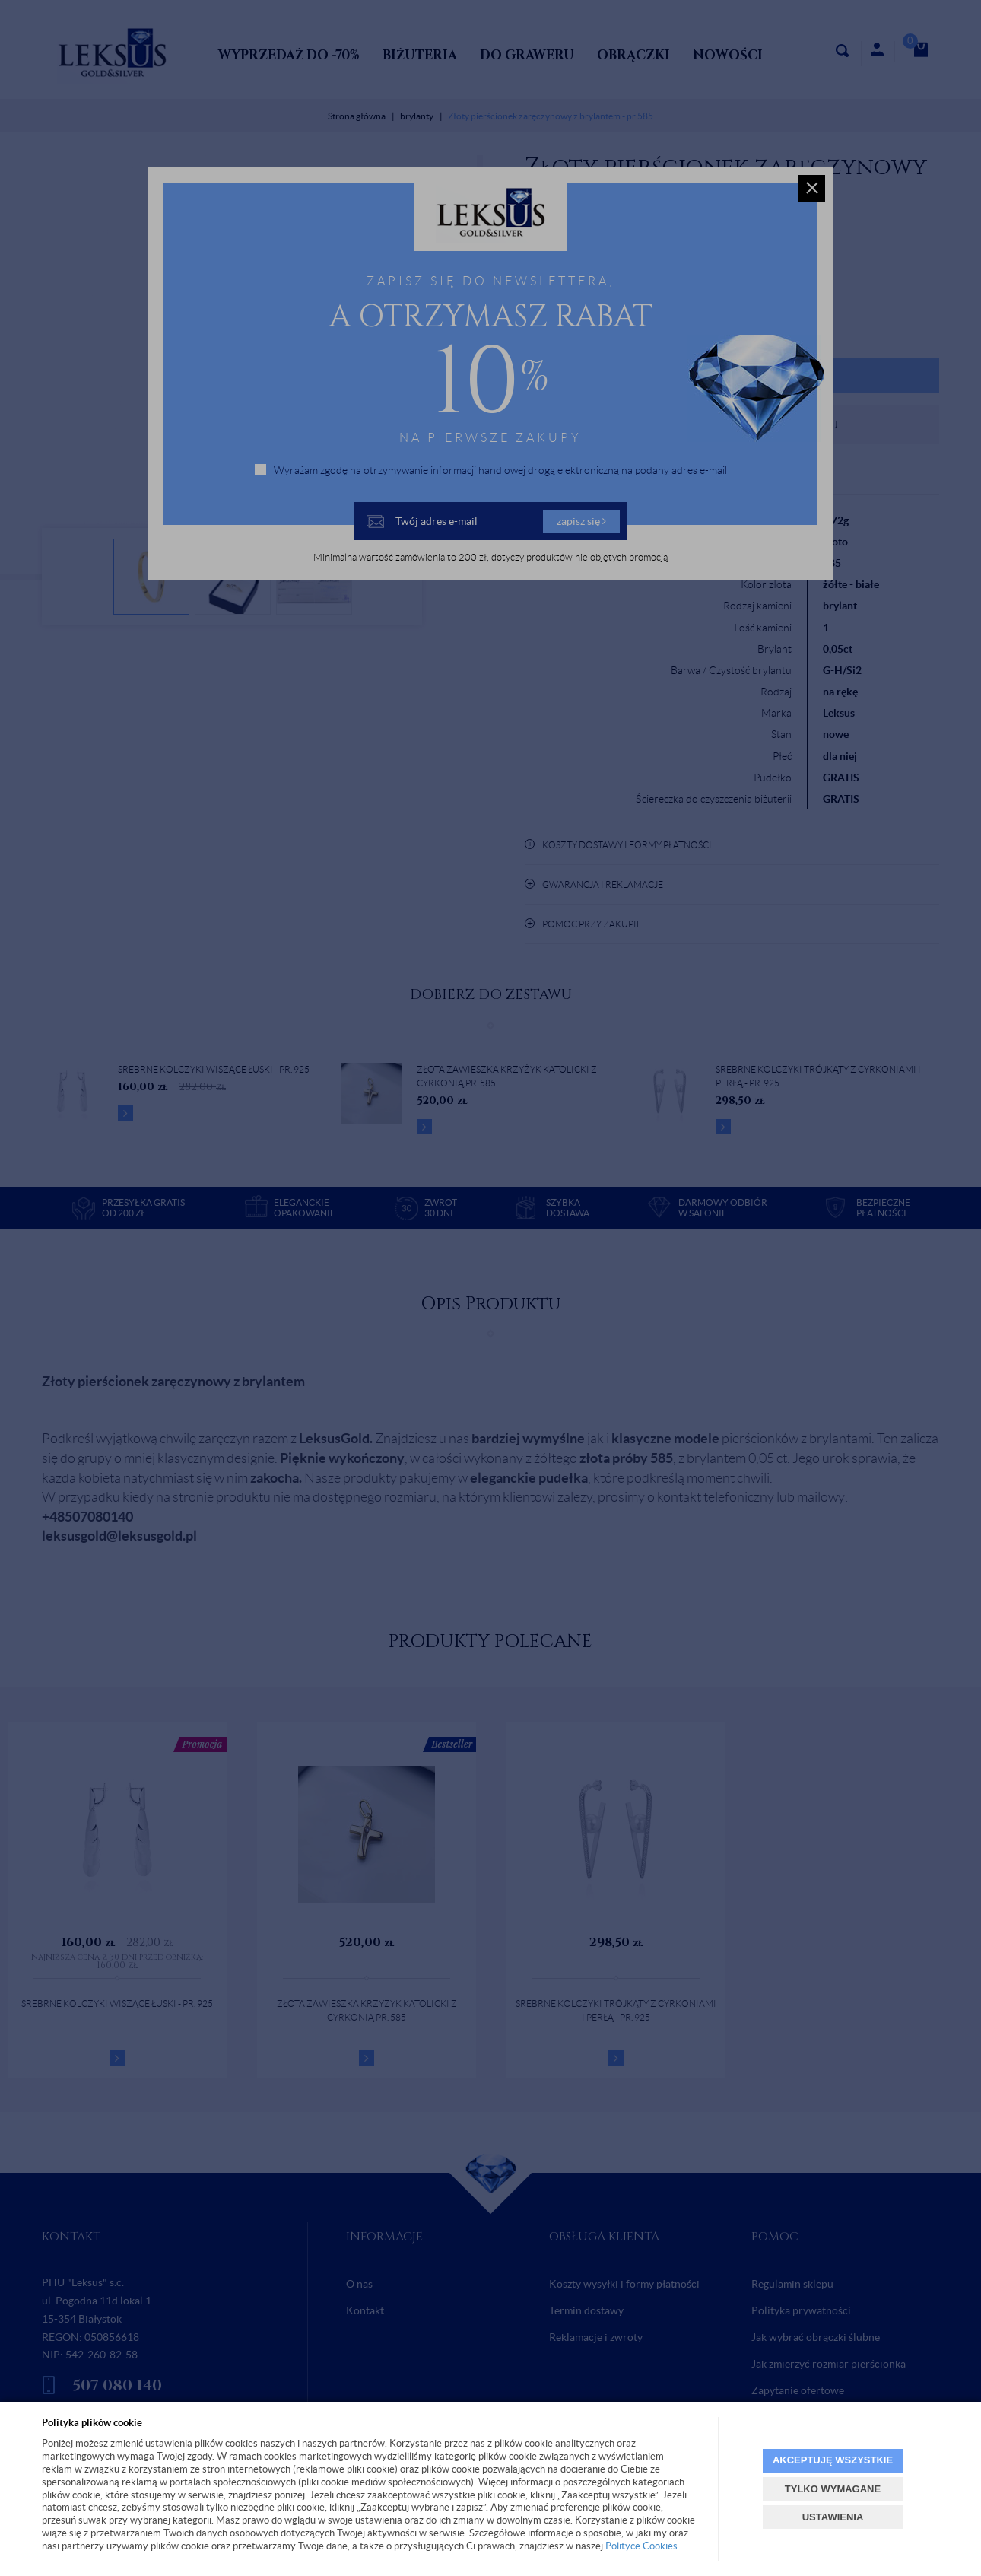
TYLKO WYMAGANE (833, 2489)
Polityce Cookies (641, 2546)
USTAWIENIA (833, 2517)
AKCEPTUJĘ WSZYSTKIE (833, 2460)
